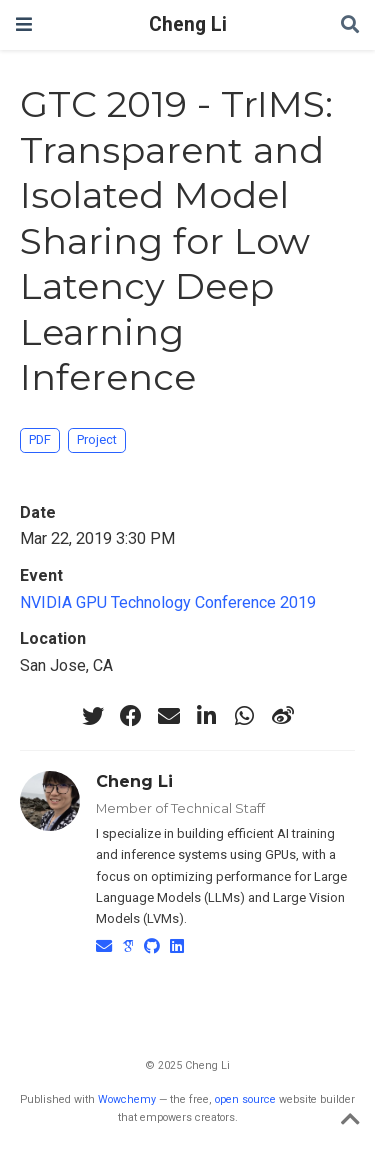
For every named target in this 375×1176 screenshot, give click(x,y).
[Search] (350, 25)
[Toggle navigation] (24, 24)
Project (97, 439)
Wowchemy (127, 1099)
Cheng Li (188, 24)
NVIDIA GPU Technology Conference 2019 (168, 602)
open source (245, 1099)
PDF (40, 439)
